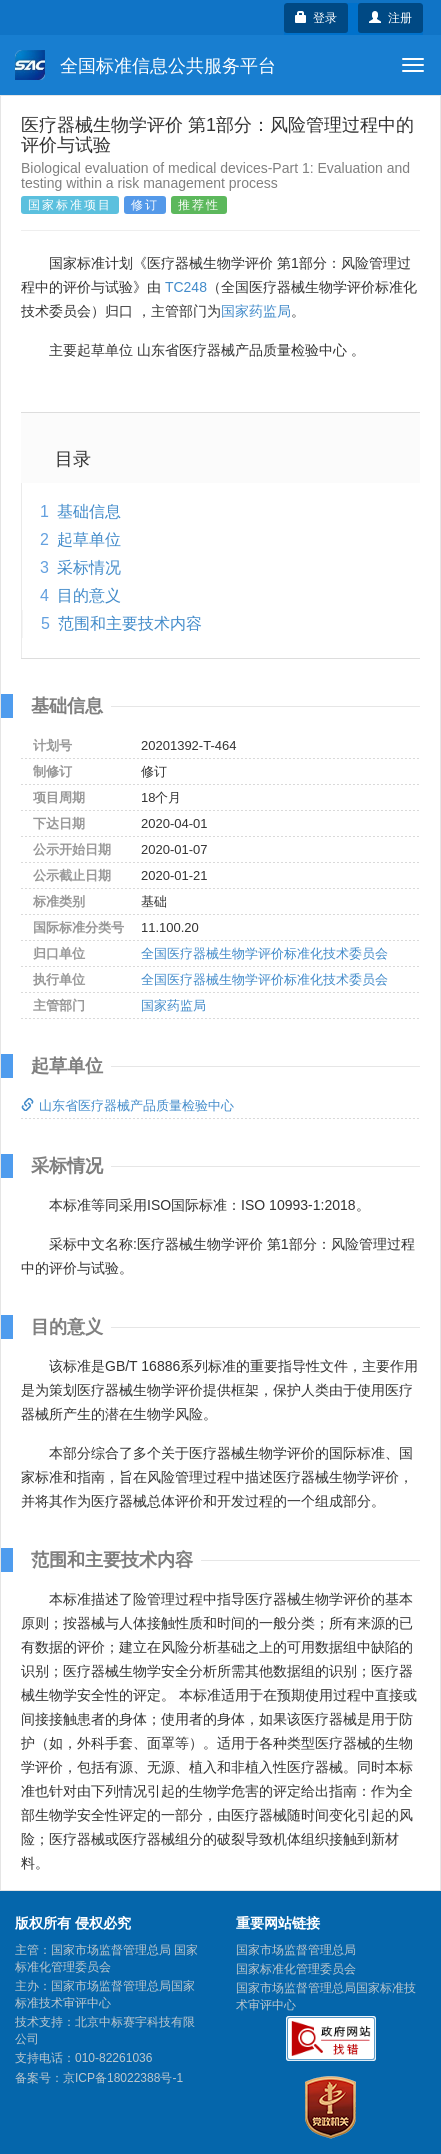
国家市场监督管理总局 (296, 1950)
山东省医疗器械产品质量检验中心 (127, 1105)
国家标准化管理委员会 (296, 1969)
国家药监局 (256, 311)
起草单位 (89, 539)
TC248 (186, 287)
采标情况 (89, 567)
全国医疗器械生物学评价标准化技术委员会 (264, 953)
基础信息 (89, 511)
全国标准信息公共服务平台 (145, 65)
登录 (316, 18)
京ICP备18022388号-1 (123, 2078)
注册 (390, 18)
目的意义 (89, 595)
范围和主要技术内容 (130, 623)
